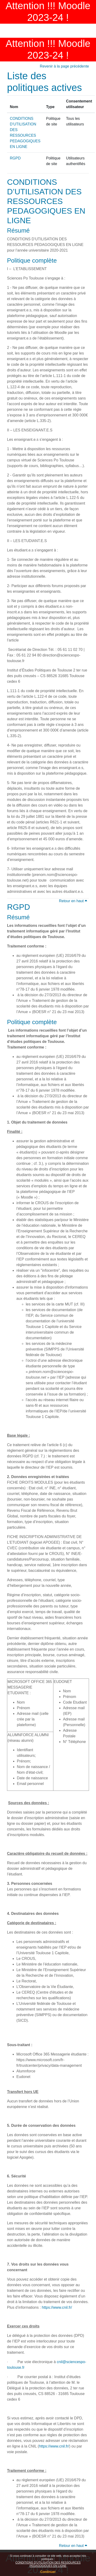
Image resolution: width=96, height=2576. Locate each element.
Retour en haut (73, 901)
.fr (23, 2367)
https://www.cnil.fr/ (57, 2307)
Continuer (48, 2572)
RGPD (15, 158)
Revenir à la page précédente (64, 66)
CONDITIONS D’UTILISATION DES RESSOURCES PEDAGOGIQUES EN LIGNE (48, 2564)
